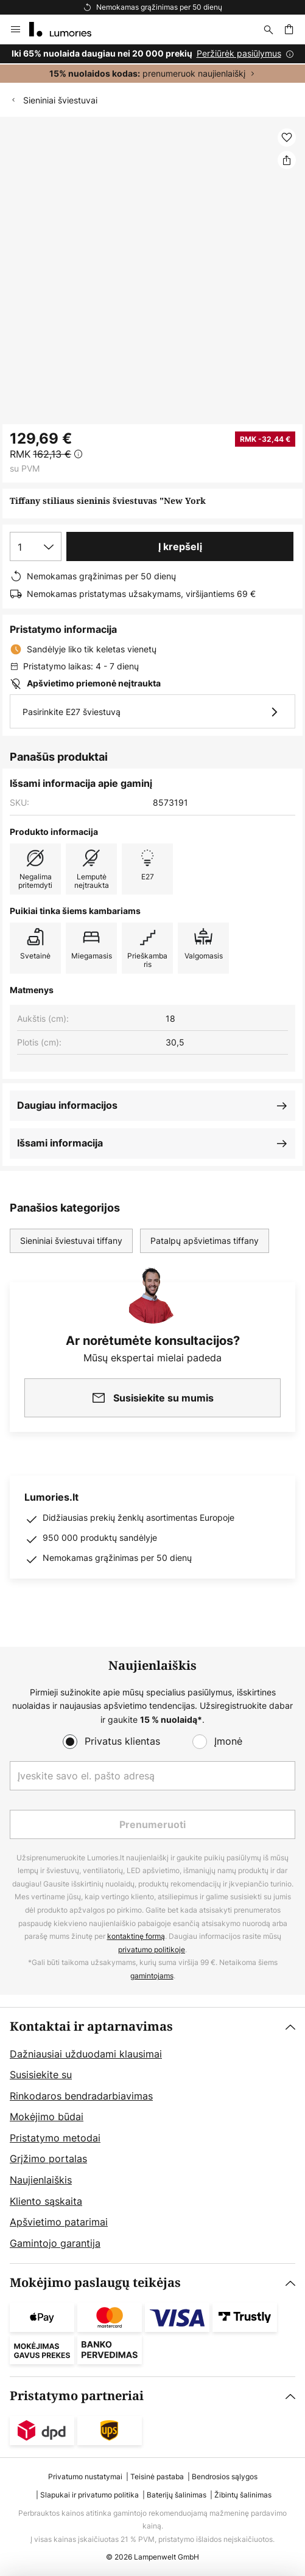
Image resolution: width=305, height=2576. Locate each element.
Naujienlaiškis (41, 2180)
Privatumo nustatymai (85, 2476)
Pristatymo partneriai (77, 2396)
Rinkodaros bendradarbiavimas (81, 2096)
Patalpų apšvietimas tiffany (204, 1240)
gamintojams (152, 1975)
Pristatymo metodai (55, 2138)
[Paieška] (268, 29)
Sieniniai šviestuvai (60, 100)
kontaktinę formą (136, 1936)
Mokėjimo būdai (46, 2116)
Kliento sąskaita (46, 2201)
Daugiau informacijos (67, 1105)
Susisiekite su (41, 2074)
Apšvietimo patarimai (59, 2222)
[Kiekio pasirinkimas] (35, 546)
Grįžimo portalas (48, 2158)
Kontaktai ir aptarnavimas (91, 2027)
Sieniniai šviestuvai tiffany (71, 1240)
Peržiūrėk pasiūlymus (239, 53)
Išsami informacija (60, 1143)
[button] (287, 137)
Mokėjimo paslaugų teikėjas (95, 2283)
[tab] (152, 2136)
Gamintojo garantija (55, 2243)
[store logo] (67, 29)
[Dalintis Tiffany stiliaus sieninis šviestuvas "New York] (287, 160)
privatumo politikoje (151, 1949)
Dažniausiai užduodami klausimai (86, 2054)
